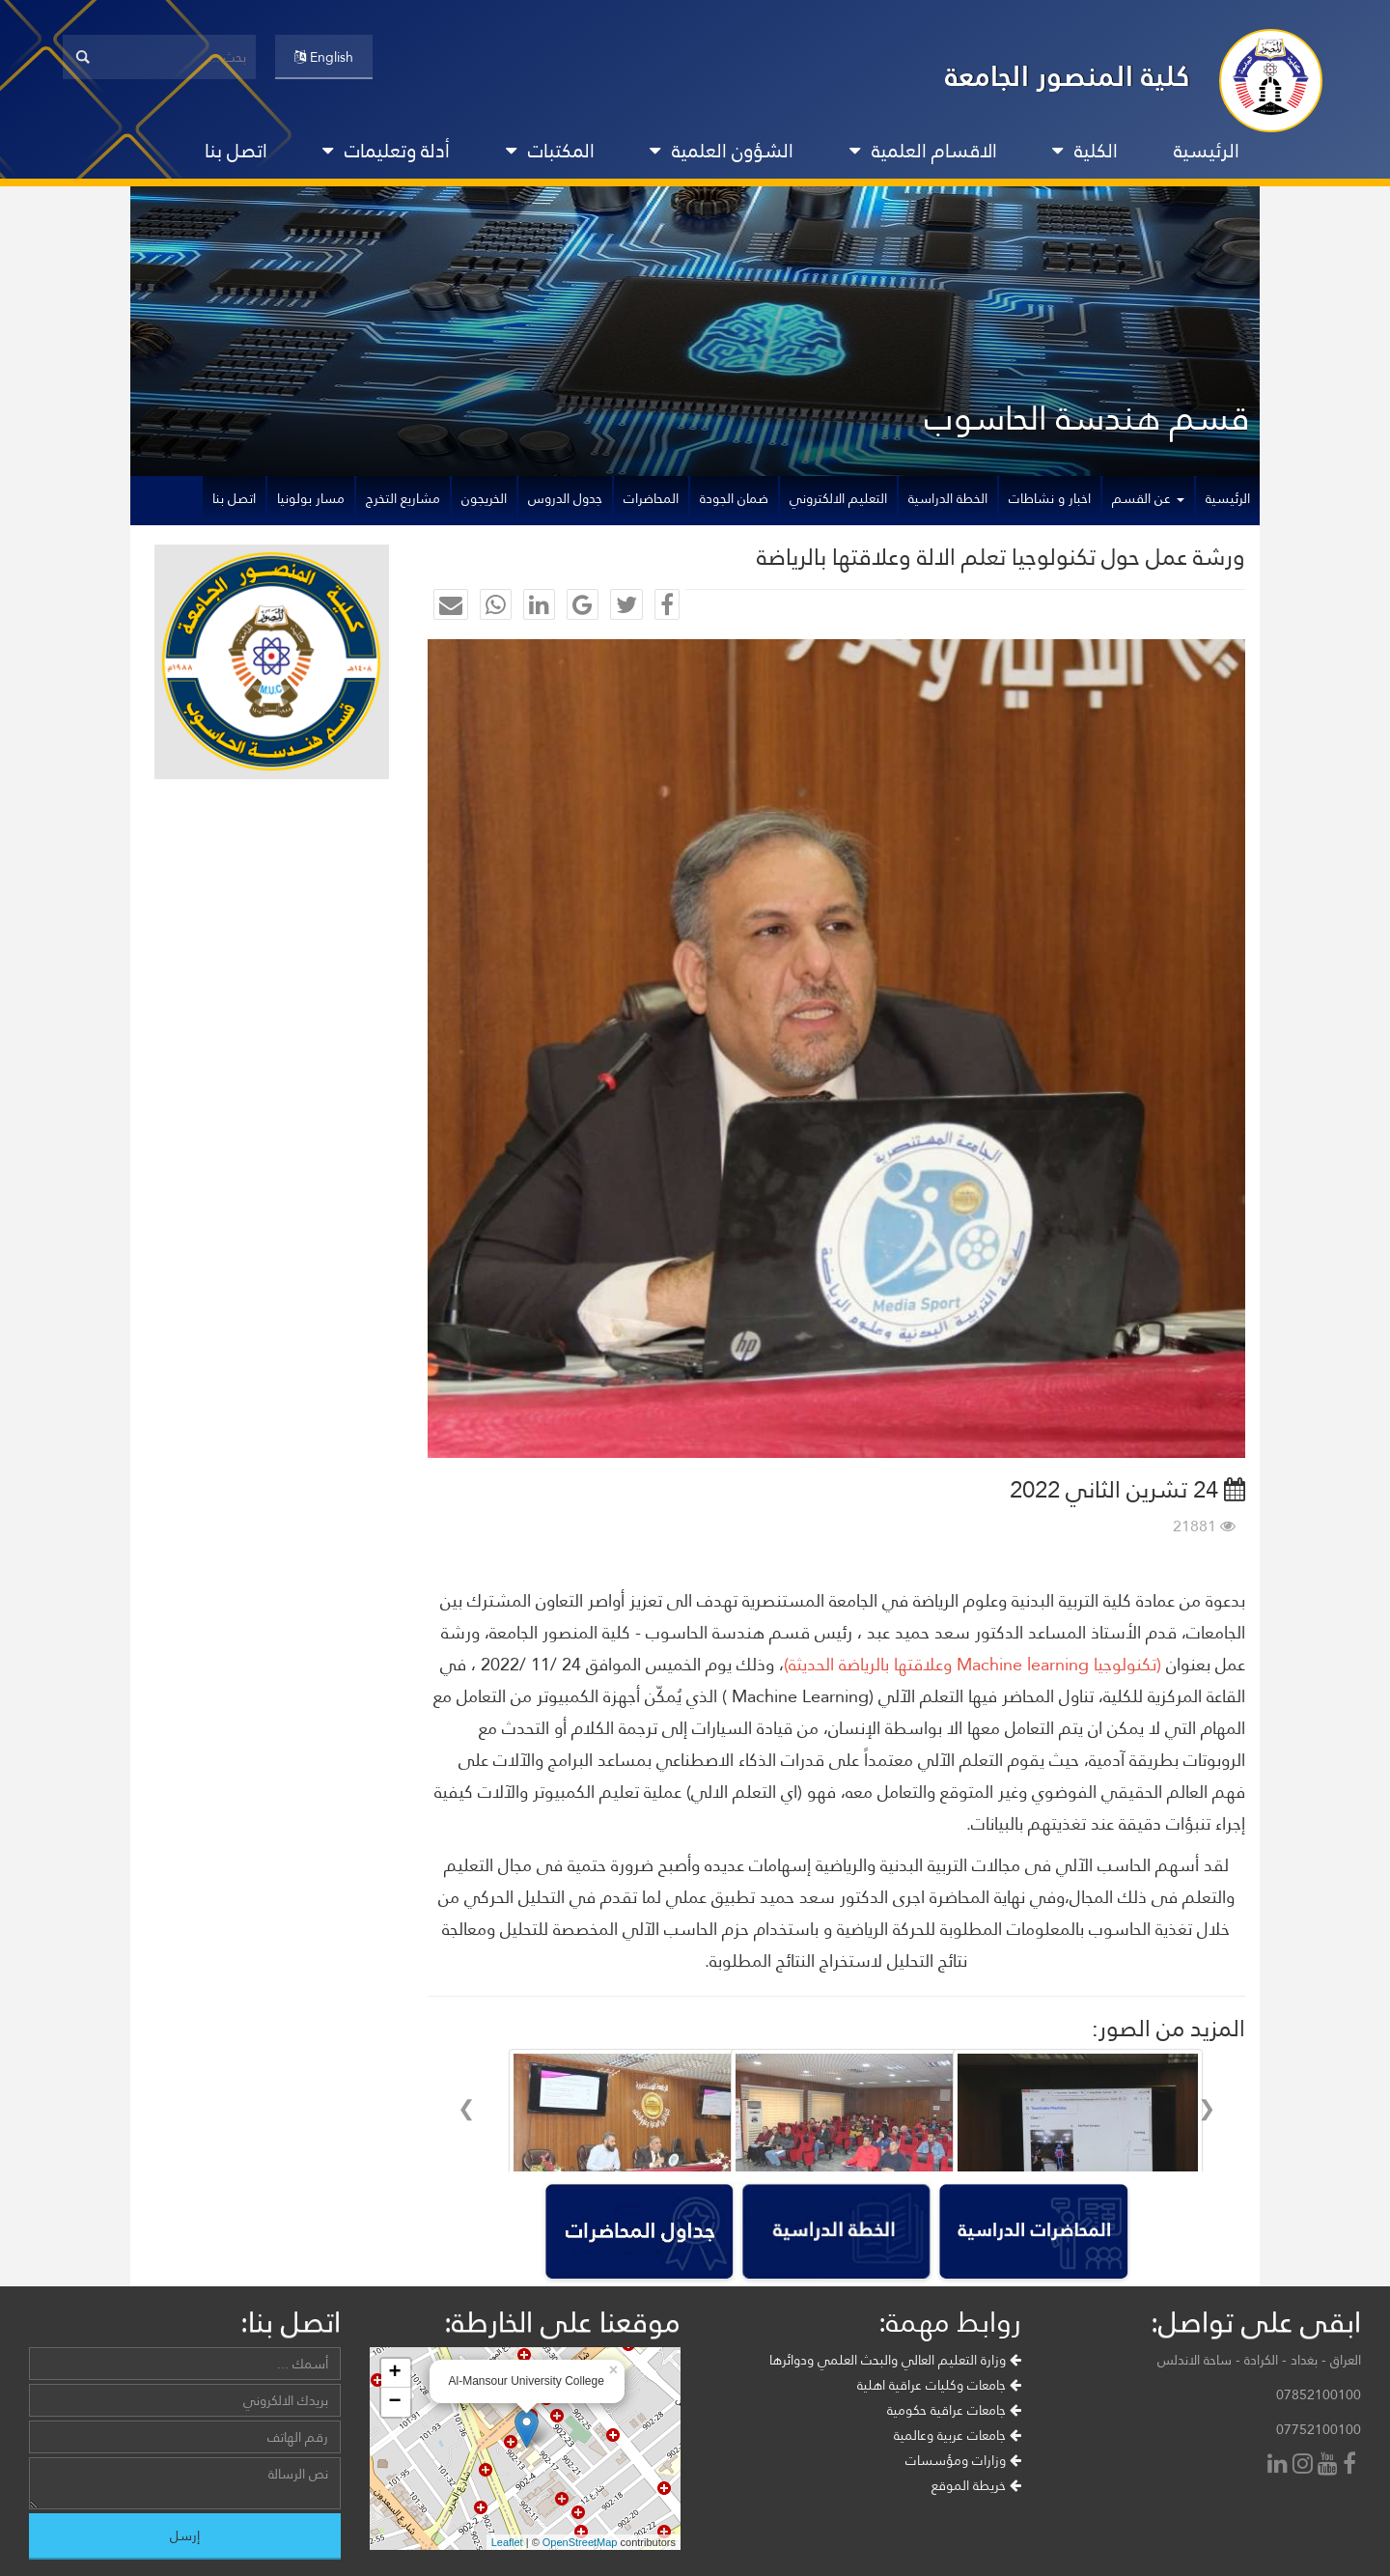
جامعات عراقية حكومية (954, 2462)
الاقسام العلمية (923, 150)
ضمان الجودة (734, 498)
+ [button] (394, 2425)
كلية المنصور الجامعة (1067, 75)
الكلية (1085, 150)
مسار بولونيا (311, 498)
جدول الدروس (565, 498)
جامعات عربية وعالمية (957, 2487)
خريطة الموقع (976, 2537)
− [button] (394, 2454)
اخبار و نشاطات (1050, 498)
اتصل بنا (236, 150)
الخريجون (484, 498)
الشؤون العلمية (721, 150)
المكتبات (550, 150)
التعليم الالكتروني (838, 498)
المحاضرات (651, 498)
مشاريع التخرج (403, 498)
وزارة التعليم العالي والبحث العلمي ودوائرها (895, 2411)
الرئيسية (1206, 150)
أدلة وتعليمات (386, 150)
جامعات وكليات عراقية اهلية (939, 2437)
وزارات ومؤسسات (963, 2512)
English (323, 57)
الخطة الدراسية (947, 498)
